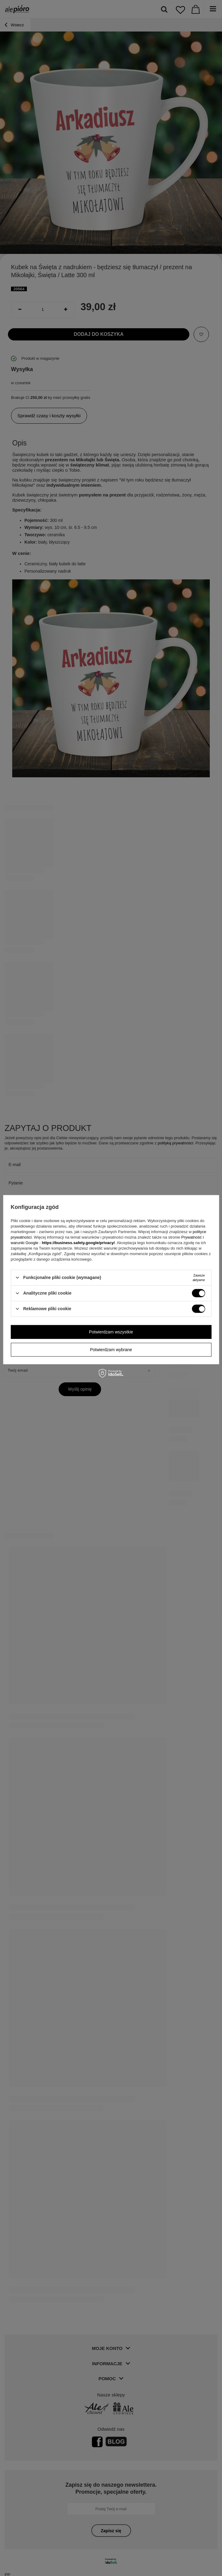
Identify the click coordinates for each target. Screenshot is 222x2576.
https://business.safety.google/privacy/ (78, 1242)
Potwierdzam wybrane (111, 1349)
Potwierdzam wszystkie (111, 1331)
